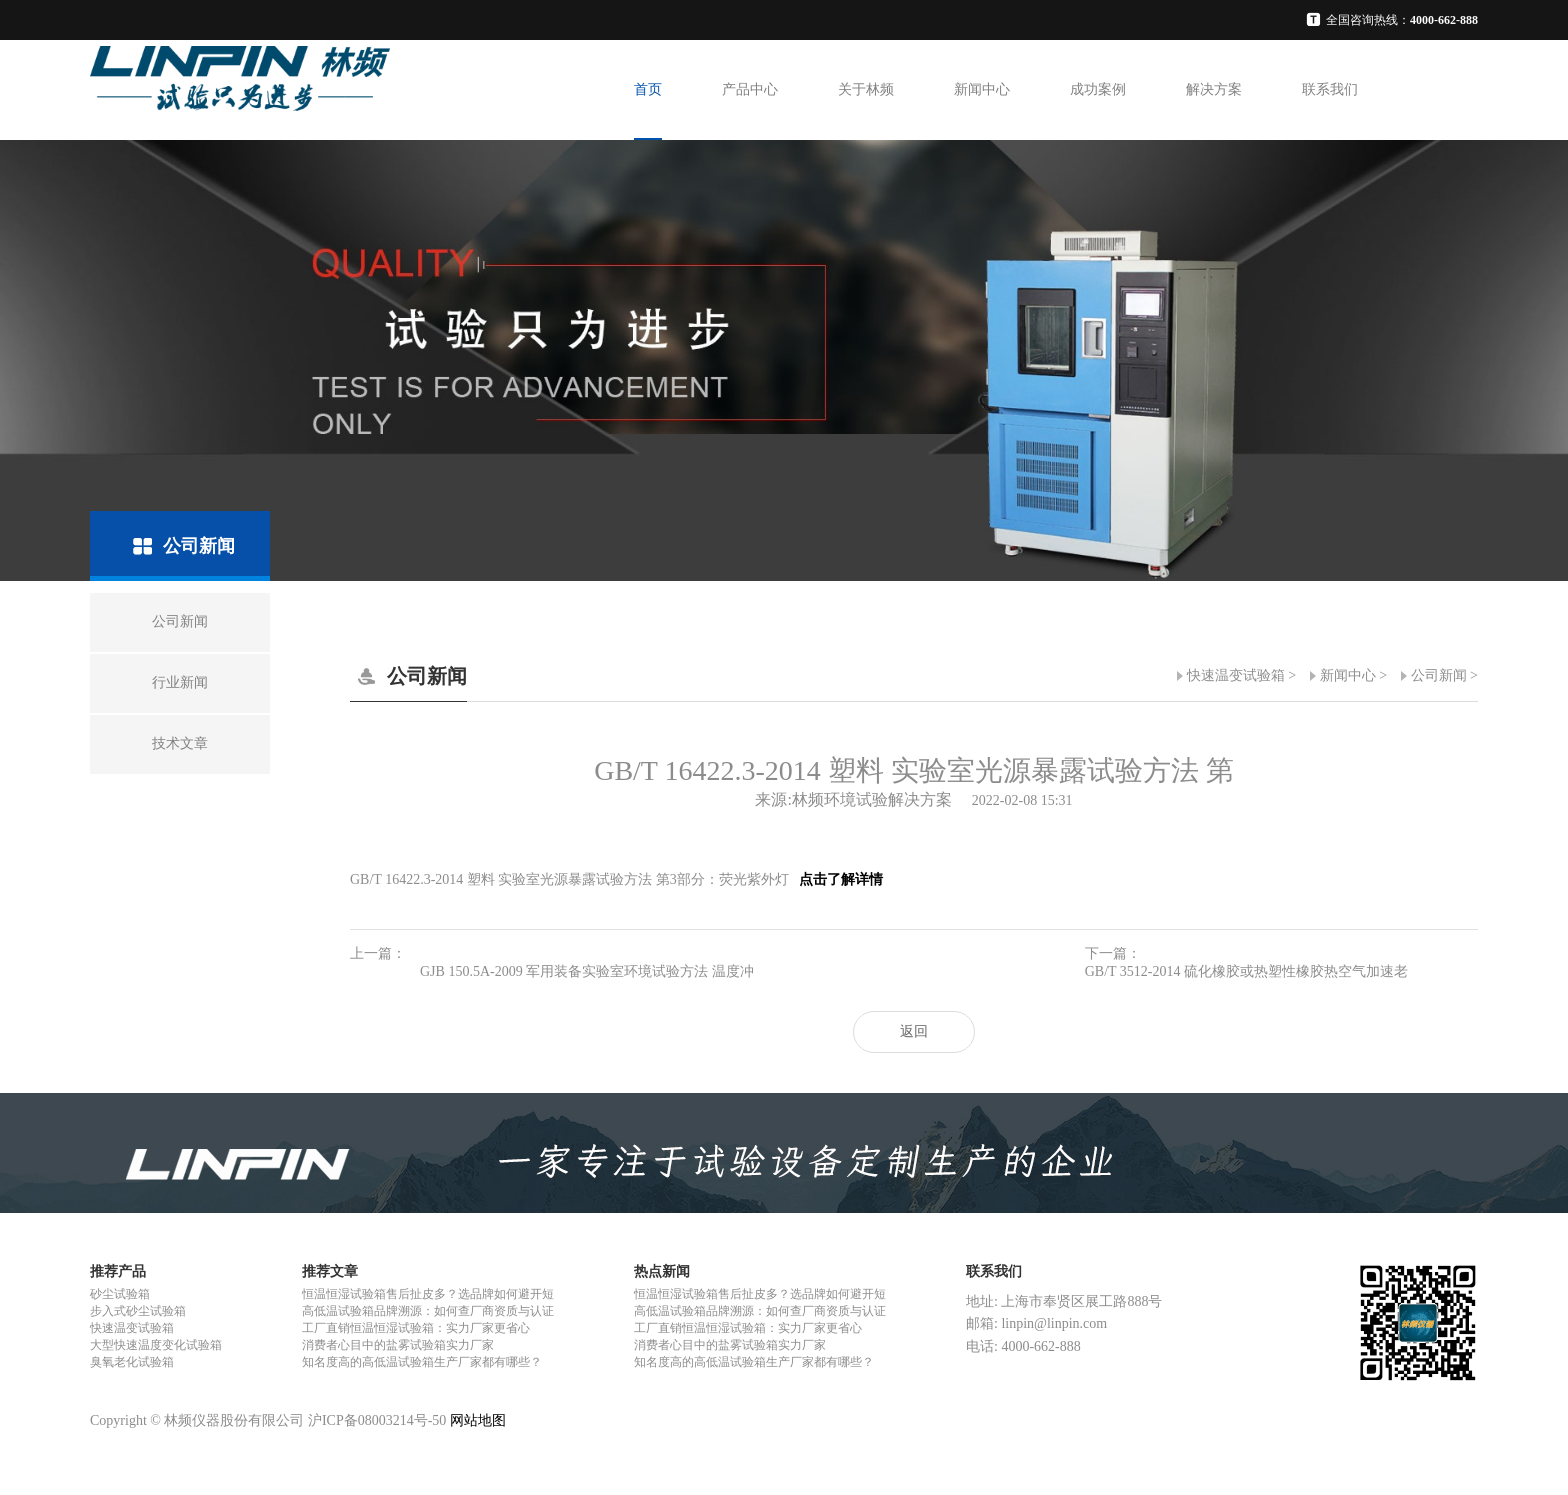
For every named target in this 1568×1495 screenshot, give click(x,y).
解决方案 (1214, 89)
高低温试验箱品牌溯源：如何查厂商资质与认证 (428, 1311)
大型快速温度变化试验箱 (156, 1345)
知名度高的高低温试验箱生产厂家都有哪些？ (422, 1362)
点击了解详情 (840, 879)
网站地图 (478, 1420)
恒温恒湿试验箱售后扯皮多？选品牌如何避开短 (428, 1294)
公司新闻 (1439, 675)
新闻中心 (982, 89)
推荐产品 (118, 1271)
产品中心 (750, 89)
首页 (648, 89)
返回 (914, 1031)
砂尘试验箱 (120, 1294)
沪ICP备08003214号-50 (377, 1420)
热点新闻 (662, 1271)
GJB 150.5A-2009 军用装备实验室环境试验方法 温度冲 (587, 971)
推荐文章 (330, 1271)
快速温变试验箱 (1236, 675)
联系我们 (1330, 89)
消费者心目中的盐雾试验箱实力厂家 (398, 1345)
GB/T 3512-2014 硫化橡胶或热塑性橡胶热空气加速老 (1246, 971)
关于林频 (866, 89)
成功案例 (1098, 89)
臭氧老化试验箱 (132, 1362)
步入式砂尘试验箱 (138, 1311)
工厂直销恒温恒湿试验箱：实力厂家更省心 (416, 1328)
